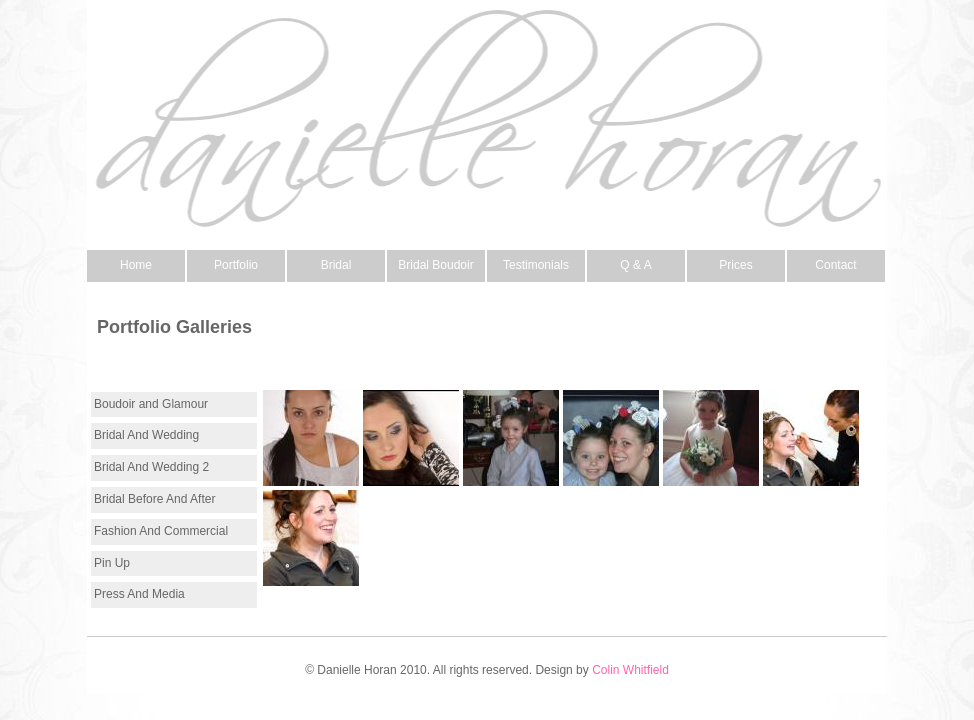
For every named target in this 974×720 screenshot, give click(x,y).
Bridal (336, 265)
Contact (835, 265)
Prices (735, 265)
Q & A (635, 265)
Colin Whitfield (630, 670)
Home (136, 265)
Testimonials (536, 265)
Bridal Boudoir (435, 265)
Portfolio (236, 265)
